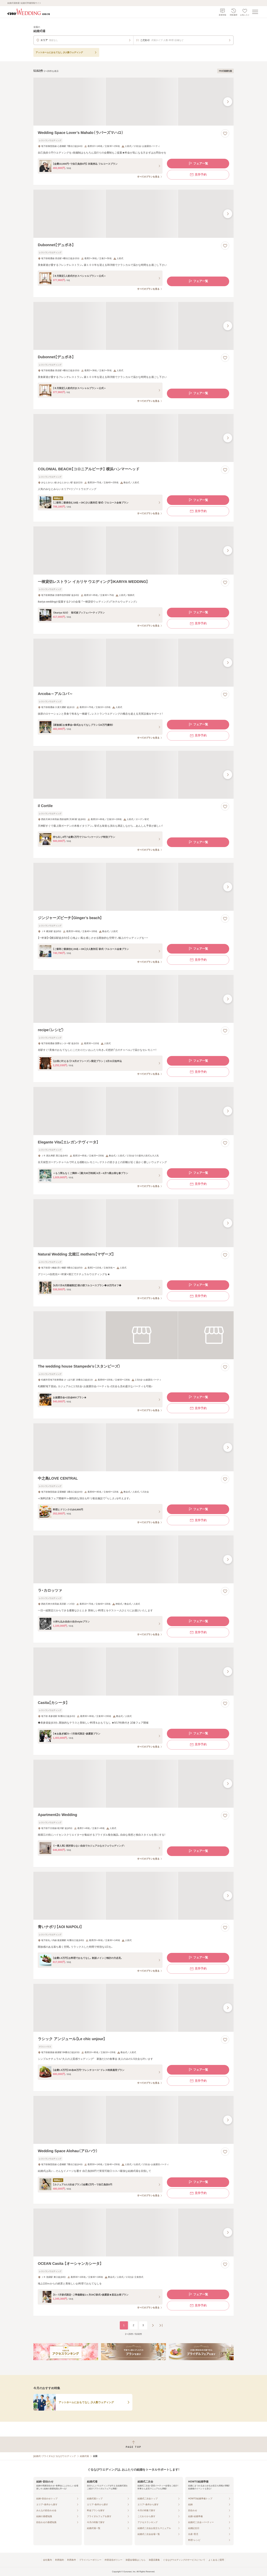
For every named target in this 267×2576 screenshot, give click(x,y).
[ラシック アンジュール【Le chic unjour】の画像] (133, 2008)
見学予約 (198, 174)
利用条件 (71, 2560)
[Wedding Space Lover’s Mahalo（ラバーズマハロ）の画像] (133, 102)
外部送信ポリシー (113, 2560)
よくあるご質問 (216, 2560)
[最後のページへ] (161, 2325)
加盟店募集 (154, 2560)
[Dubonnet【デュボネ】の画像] (133, 214)
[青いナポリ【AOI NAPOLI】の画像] (133, 1896)
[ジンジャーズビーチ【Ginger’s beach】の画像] (133, 887)
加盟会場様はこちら (136, 2560)
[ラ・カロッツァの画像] (133, 1559)
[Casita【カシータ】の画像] (133, 1671)
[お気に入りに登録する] (225, 133)
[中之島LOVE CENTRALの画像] (133, 1447)
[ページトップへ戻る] (133, 2444)
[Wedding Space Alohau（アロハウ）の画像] (133, 2120)
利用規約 (59, 2560)
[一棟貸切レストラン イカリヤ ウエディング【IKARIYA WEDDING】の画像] (133, 550)
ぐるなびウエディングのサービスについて (184, 2560)
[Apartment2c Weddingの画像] (133, 1784)
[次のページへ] (153, 2325)
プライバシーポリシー (90, 2560)
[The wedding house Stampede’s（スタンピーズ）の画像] (133, 1335)
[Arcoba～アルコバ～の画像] (133, 663)
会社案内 (47, 2560)
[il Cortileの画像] (133, 775)
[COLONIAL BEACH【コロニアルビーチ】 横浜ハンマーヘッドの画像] (133, 438)
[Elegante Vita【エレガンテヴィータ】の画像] (133, 1111)
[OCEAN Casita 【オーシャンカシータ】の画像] (133, 2232)
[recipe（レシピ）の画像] (133, 999)
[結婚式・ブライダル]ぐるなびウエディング (54, 2456)
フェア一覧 (198, 163)
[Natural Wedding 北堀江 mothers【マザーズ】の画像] (133, 1223)
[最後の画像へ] (227, 101)
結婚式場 (84, 2456)
